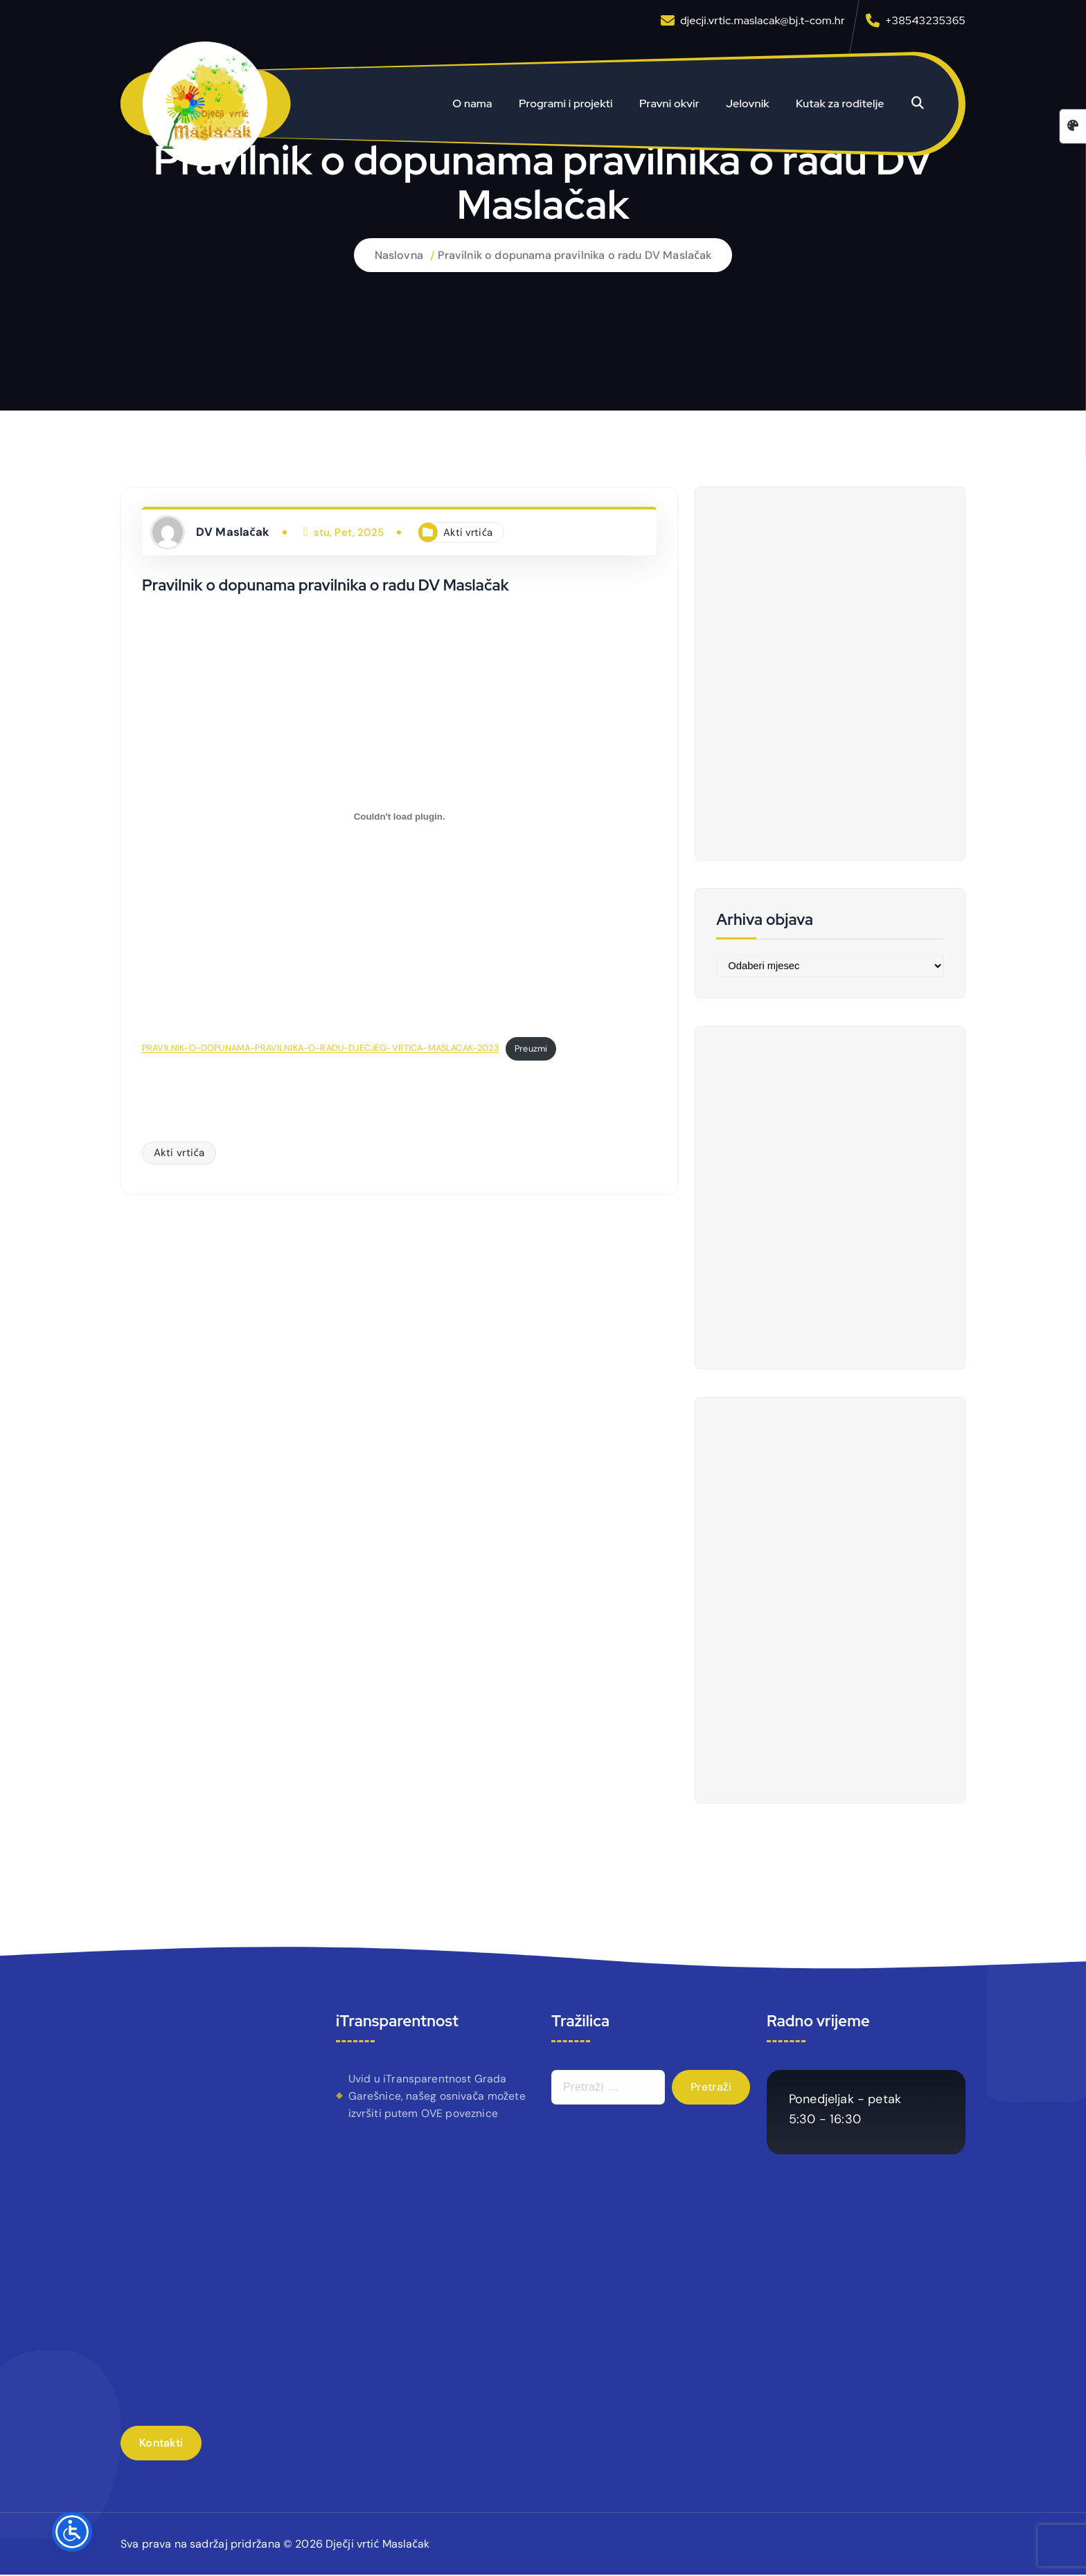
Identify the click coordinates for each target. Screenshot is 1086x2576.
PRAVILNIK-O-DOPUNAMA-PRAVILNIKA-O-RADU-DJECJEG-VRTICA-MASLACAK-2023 (324, 1048)
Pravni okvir (669, 103)
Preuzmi (538, 1048)
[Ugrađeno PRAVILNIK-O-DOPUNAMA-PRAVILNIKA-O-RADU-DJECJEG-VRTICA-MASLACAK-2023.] (399, 816)
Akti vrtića (468, 532)
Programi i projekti (566, 103)
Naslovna (398, 255)
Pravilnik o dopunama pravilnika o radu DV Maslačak (575, 255)
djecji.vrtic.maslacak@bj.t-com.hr (762, 20)
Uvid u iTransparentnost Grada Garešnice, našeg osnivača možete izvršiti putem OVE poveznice (437, 2097)
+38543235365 (925, 20)
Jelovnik (747, 103)
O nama (472, 103)
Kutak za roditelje (840, 103)
